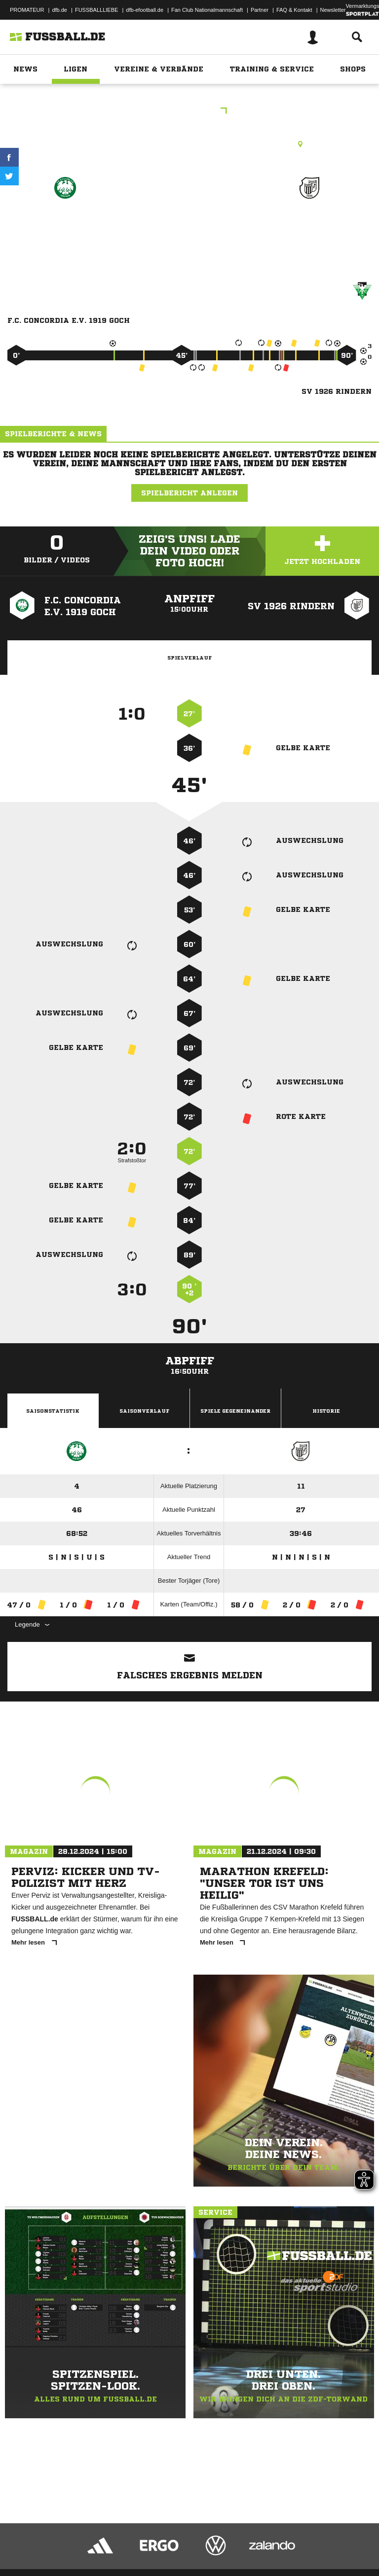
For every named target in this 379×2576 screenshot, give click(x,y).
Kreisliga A (189, 111)
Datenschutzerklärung (69, 2543)
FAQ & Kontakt (294, 10)
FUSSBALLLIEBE (96, 10)
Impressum (20, 2543)
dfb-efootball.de (144, 10)
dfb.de (59, 10)
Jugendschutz (184, 2543)
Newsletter (333, 10)
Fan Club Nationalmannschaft (207, 10)
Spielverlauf (189, 657)
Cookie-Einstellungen (296, 2543)
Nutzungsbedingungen (131, 2543)
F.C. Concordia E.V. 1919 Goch (65, 229)
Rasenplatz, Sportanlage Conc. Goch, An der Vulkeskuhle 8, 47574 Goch (189, 143)
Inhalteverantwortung (236, 2543)
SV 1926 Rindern (309, 223)
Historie (326, 1410)
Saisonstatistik (52, 1410)
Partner (259, 10)
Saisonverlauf (144, 1410)
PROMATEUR (27, 10)
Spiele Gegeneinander (235, 1410)
